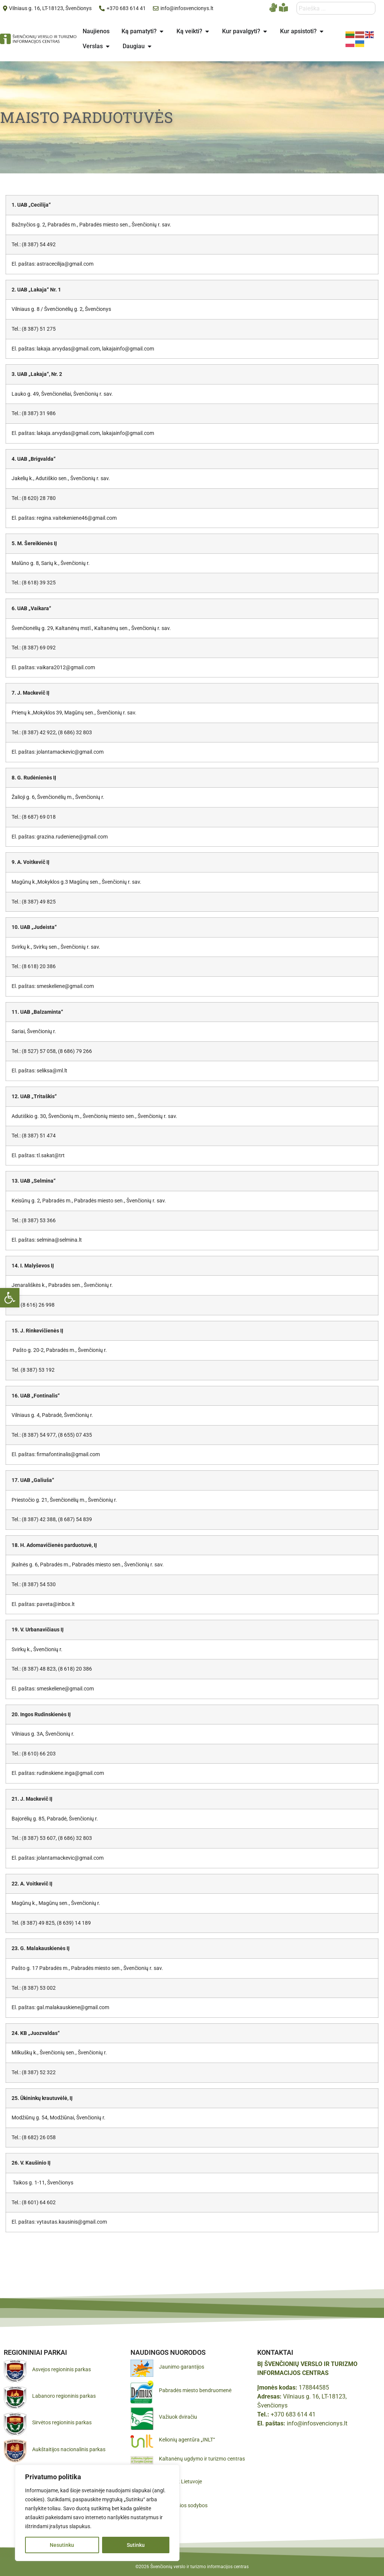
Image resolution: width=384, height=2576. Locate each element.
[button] (9, 1297)
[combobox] (336, 8)
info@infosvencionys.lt (317, 2423)
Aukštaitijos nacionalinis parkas (68, 2449)
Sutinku (136, 2545)
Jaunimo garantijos (181, 2367)
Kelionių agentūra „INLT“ (187, 2440)
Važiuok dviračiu (178, 2417)
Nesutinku (62, 2545)
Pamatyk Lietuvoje (180, 2481)
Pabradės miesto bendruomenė (195, 2390)
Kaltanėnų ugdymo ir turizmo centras (202, 2459)
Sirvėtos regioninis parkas (62, 2422)
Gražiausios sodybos (183, 2505)
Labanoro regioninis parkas (64, 2396)
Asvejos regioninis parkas (61, 2369)
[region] (97, 2513)
